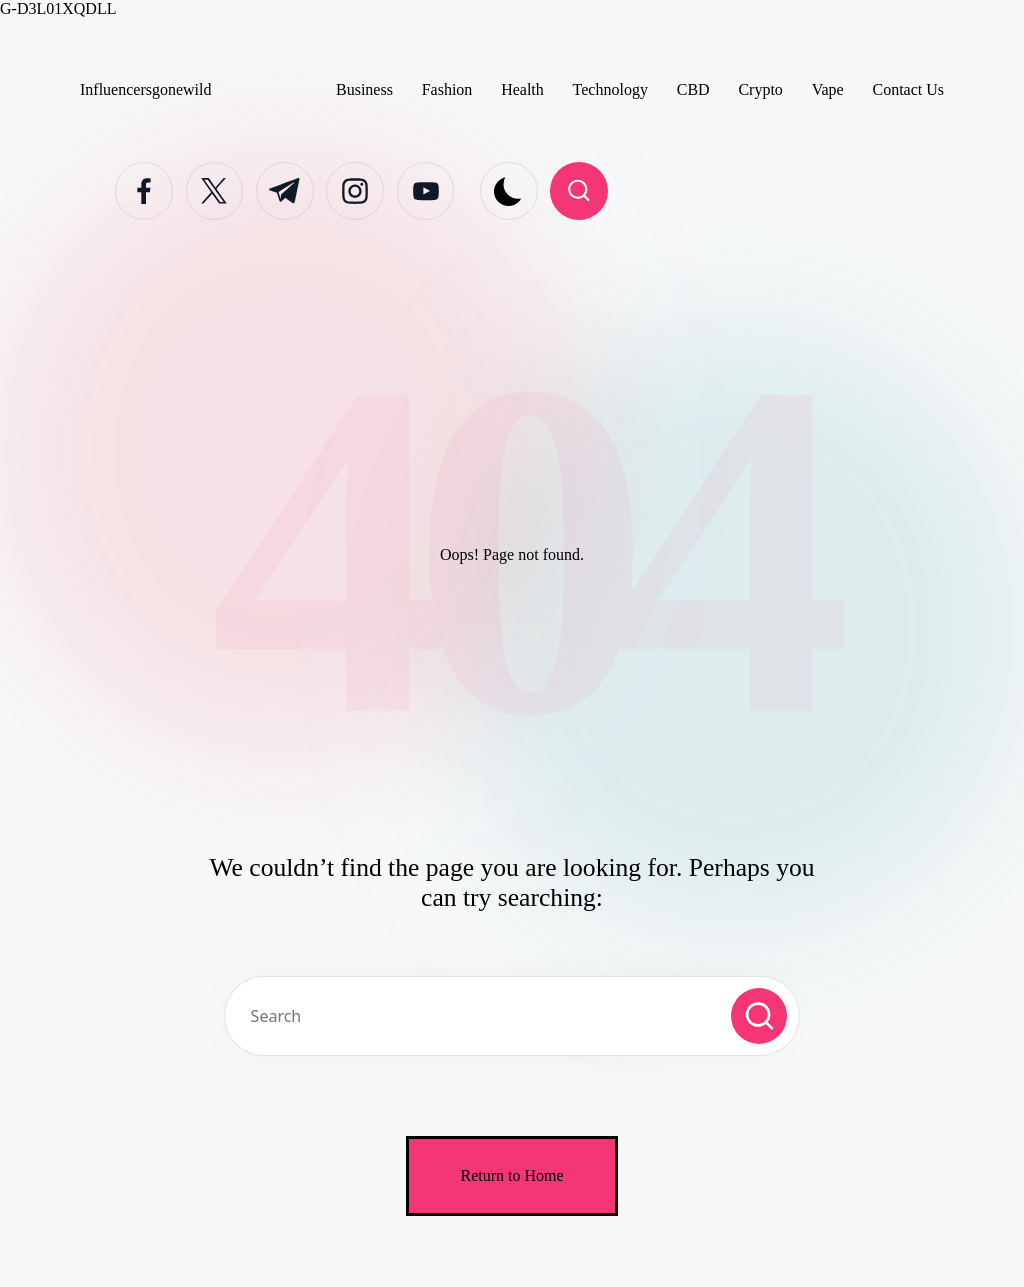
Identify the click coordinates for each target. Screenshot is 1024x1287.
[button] (759, 1016)
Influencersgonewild (146, 89)
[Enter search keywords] (512, 1016)
